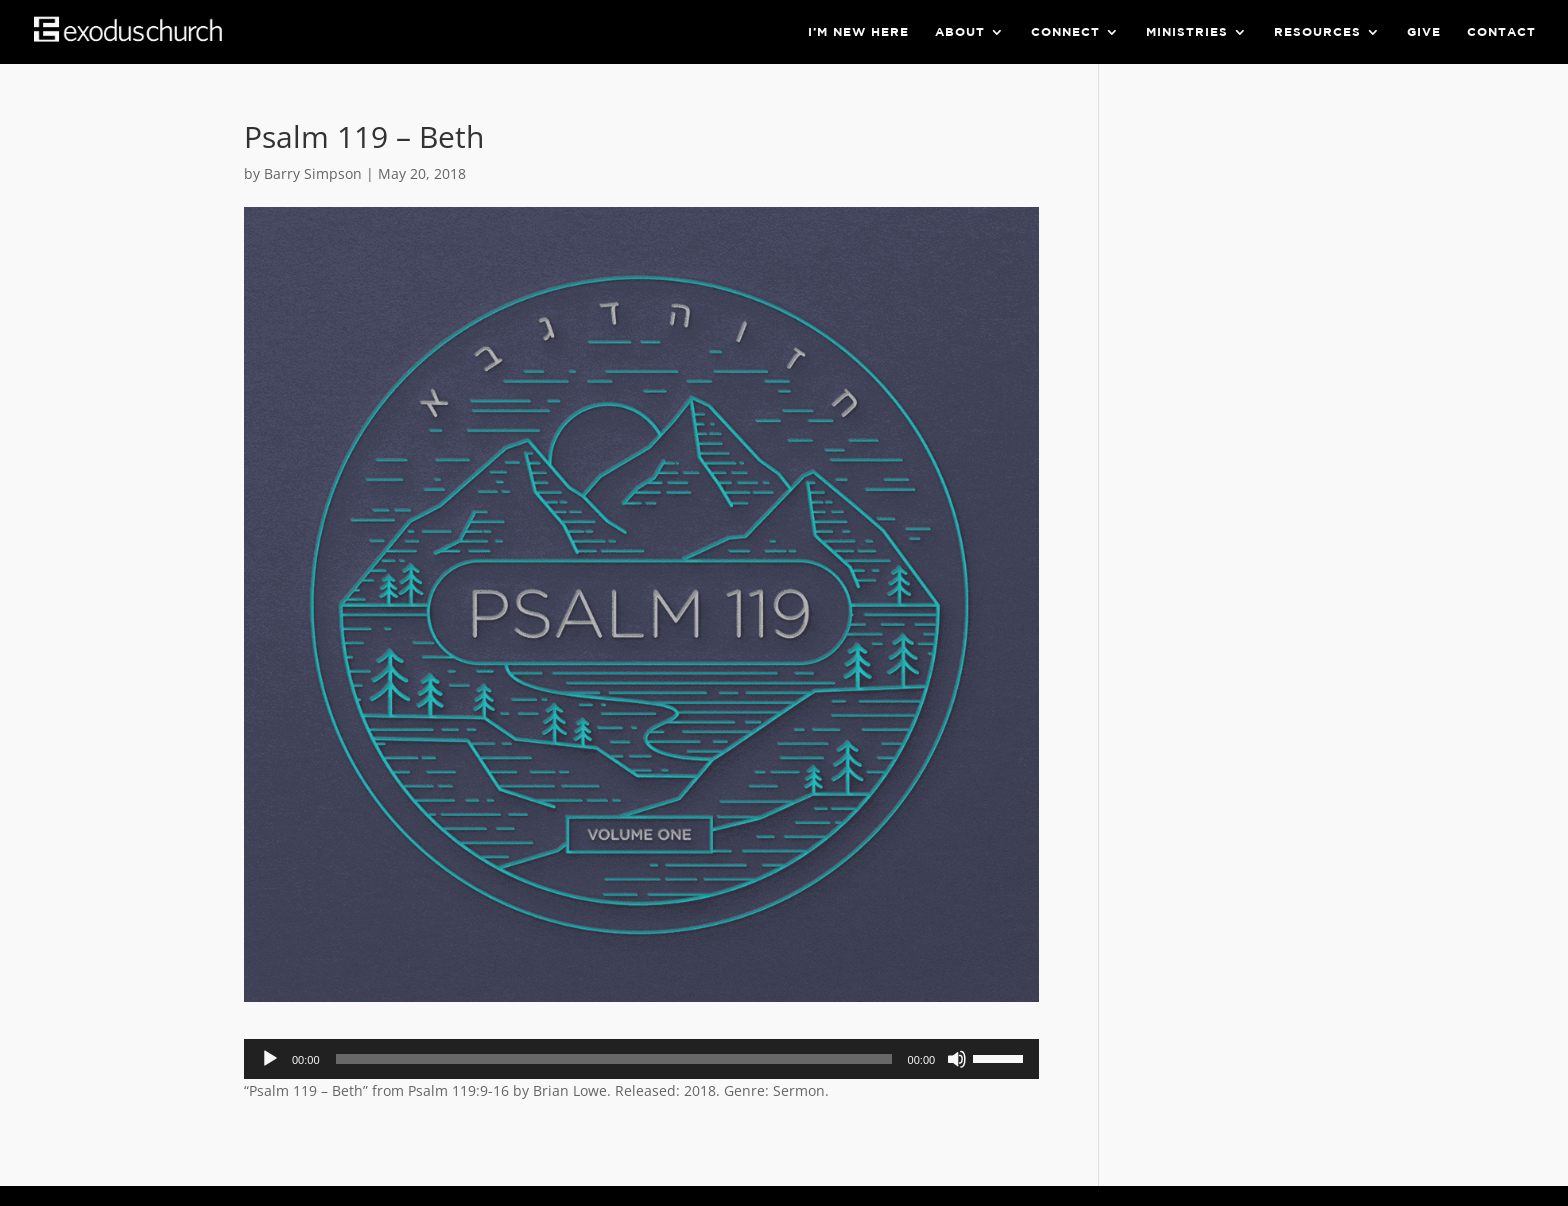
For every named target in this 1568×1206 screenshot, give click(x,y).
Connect (1065, 32)
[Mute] (957, 1059)
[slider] (614, 1059)
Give (1424, 32)
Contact (1501, 32)
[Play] (270, 1059)
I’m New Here (858, 32)
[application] (641, 1059)
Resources (1317, 32)
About (960, 32)
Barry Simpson (313, 173)
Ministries (1187, 32)
